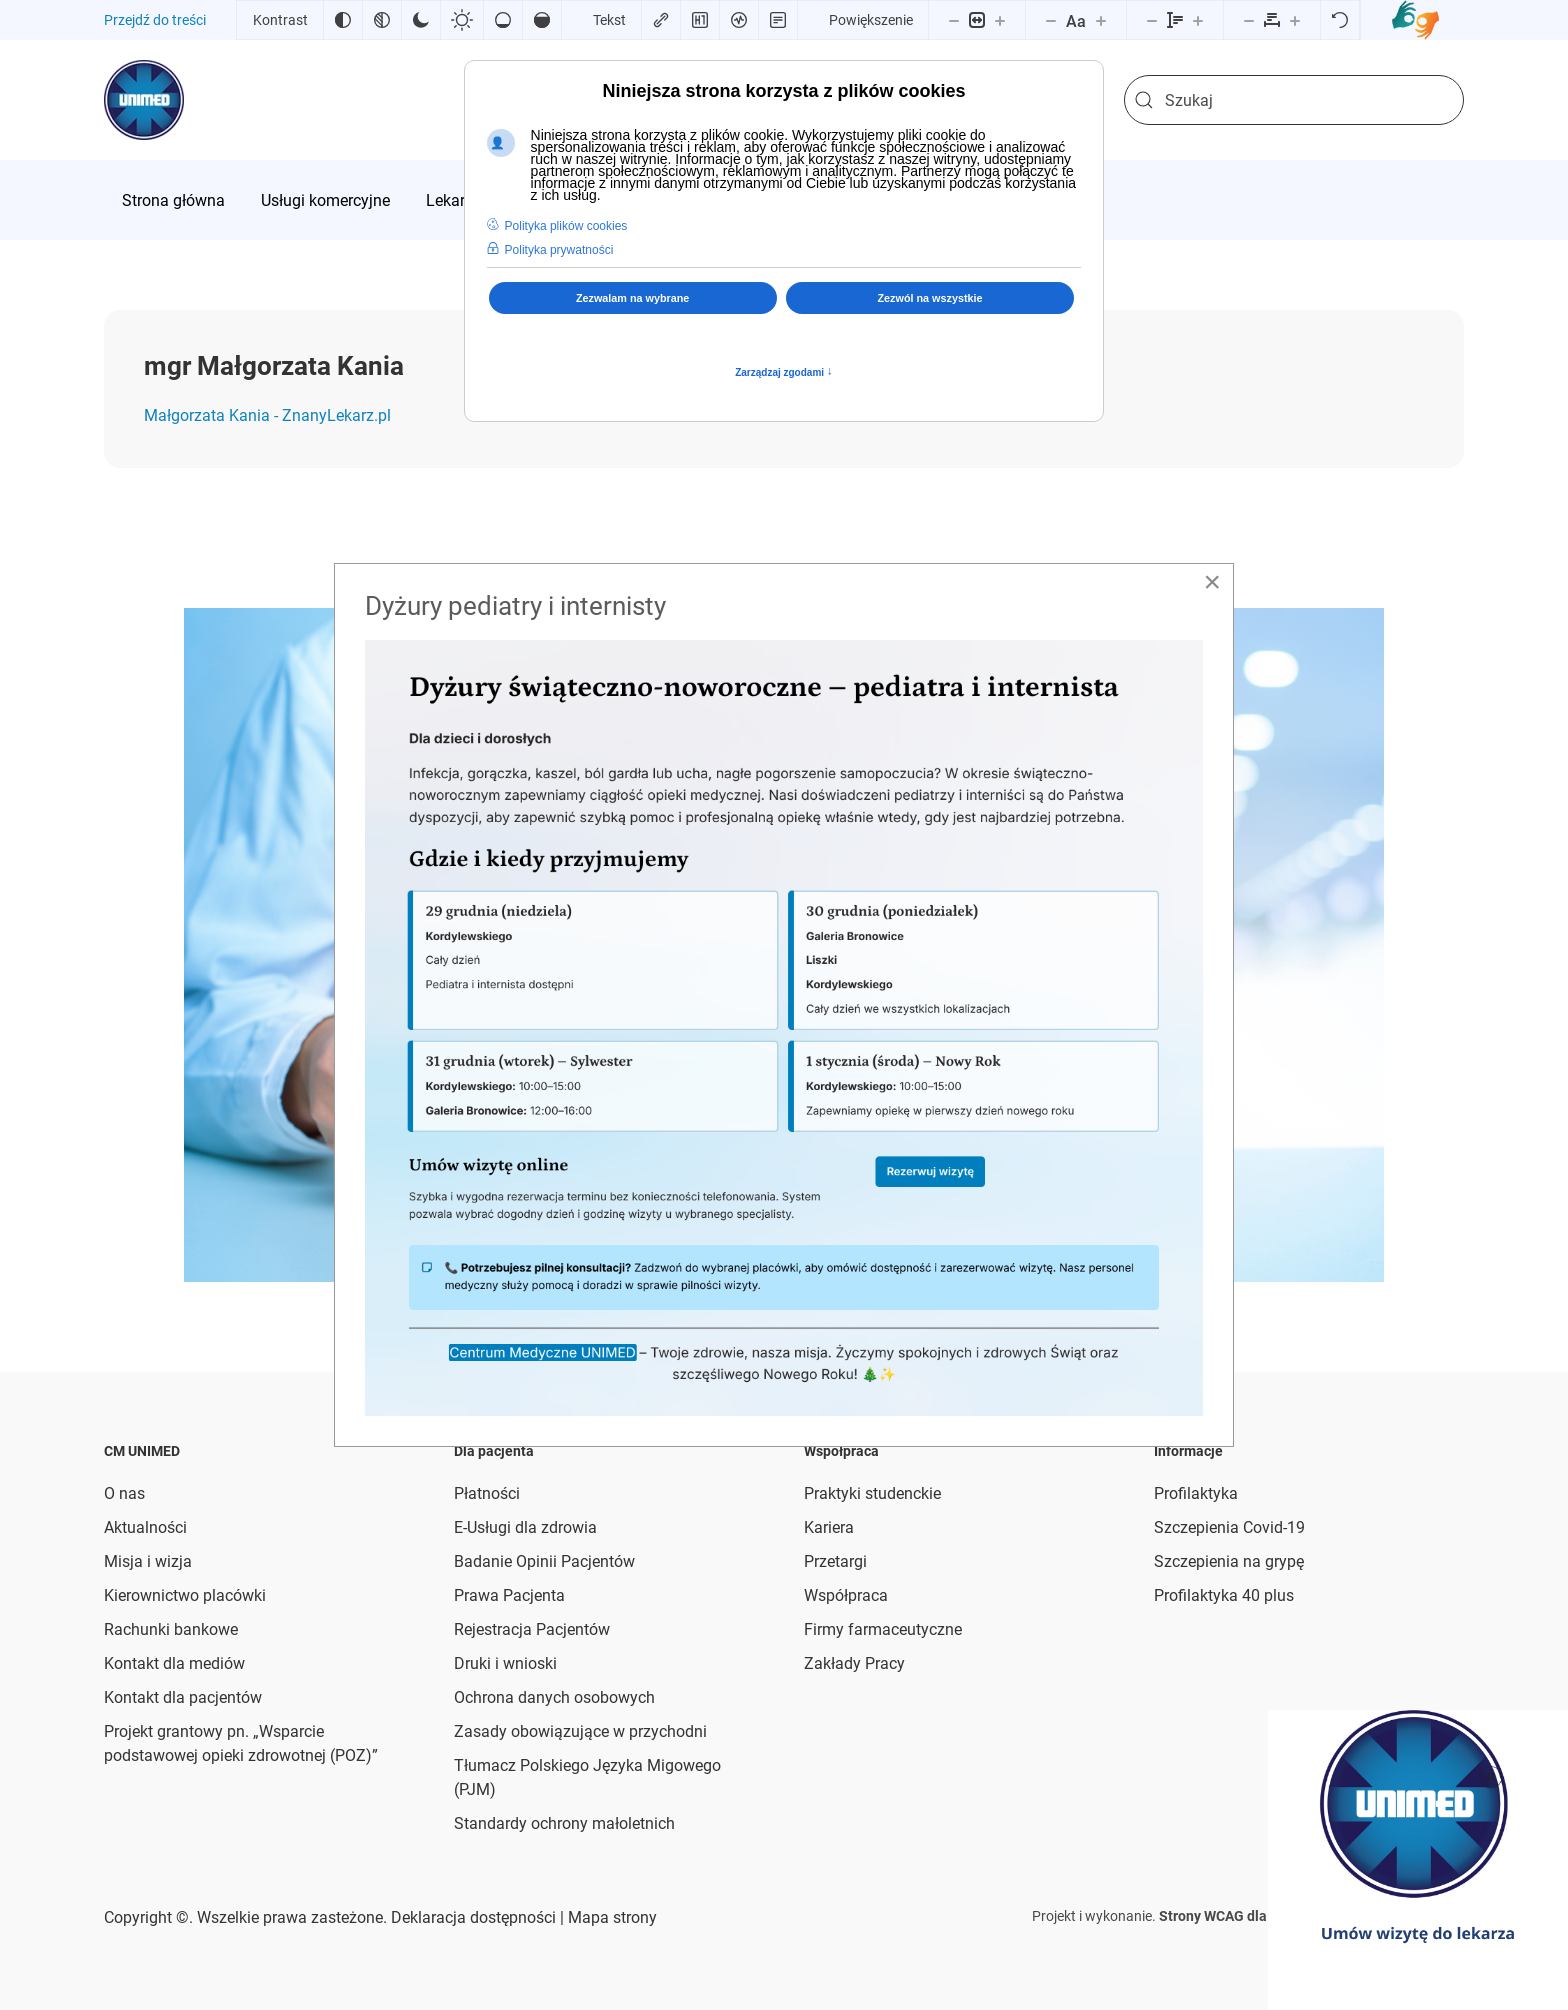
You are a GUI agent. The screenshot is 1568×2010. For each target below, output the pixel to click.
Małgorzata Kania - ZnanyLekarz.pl (267, 415)
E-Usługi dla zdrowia (525, 1527)
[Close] (1212, 582)
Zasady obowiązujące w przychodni (580, 1731)
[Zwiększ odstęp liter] (1295, 20)
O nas (124, 1493)
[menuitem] (173, 200)
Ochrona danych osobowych (554, 1697)
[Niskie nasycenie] (503, 20)
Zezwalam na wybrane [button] (632, 298)
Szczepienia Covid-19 (1229, 1527)
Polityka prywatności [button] (559, 250)
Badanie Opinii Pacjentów (544, 1561)
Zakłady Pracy (854, 1663)
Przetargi (835, 1561)
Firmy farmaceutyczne (883, 1629)
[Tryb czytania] (778, 20)
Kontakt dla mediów (174, 1663)
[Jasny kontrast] (462, 20)
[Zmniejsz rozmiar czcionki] (1051, 20)
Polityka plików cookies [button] (566, 226)
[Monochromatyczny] (382, 20)
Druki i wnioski (505, 1663)
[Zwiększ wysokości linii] (1198, 20)
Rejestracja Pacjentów (532, 1629)
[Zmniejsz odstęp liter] (1249, 20)
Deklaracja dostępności (473, 1917)
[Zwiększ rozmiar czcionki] (1101, 20)
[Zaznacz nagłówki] (700, 20)
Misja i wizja (148, 1561)
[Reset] (1340, 20)
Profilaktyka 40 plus (1224, 1595)
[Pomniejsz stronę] (954, 20)
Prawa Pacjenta (509, 1595)
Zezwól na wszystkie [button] (930, 298)
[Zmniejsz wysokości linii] (1152, 20)
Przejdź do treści (155, 20)
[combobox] (1294, 100)
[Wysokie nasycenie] (542, 20)
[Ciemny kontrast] (421, 20)
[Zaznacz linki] (661, 20)
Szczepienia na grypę (1229, 1561)
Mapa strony (610, 1917)
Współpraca (846, 1595)
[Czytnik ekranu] (739, 20)
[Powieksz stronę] (1000, 20)
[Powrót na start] (144, 100)
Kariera (829, 1527)
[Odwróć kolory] (343, 20)
